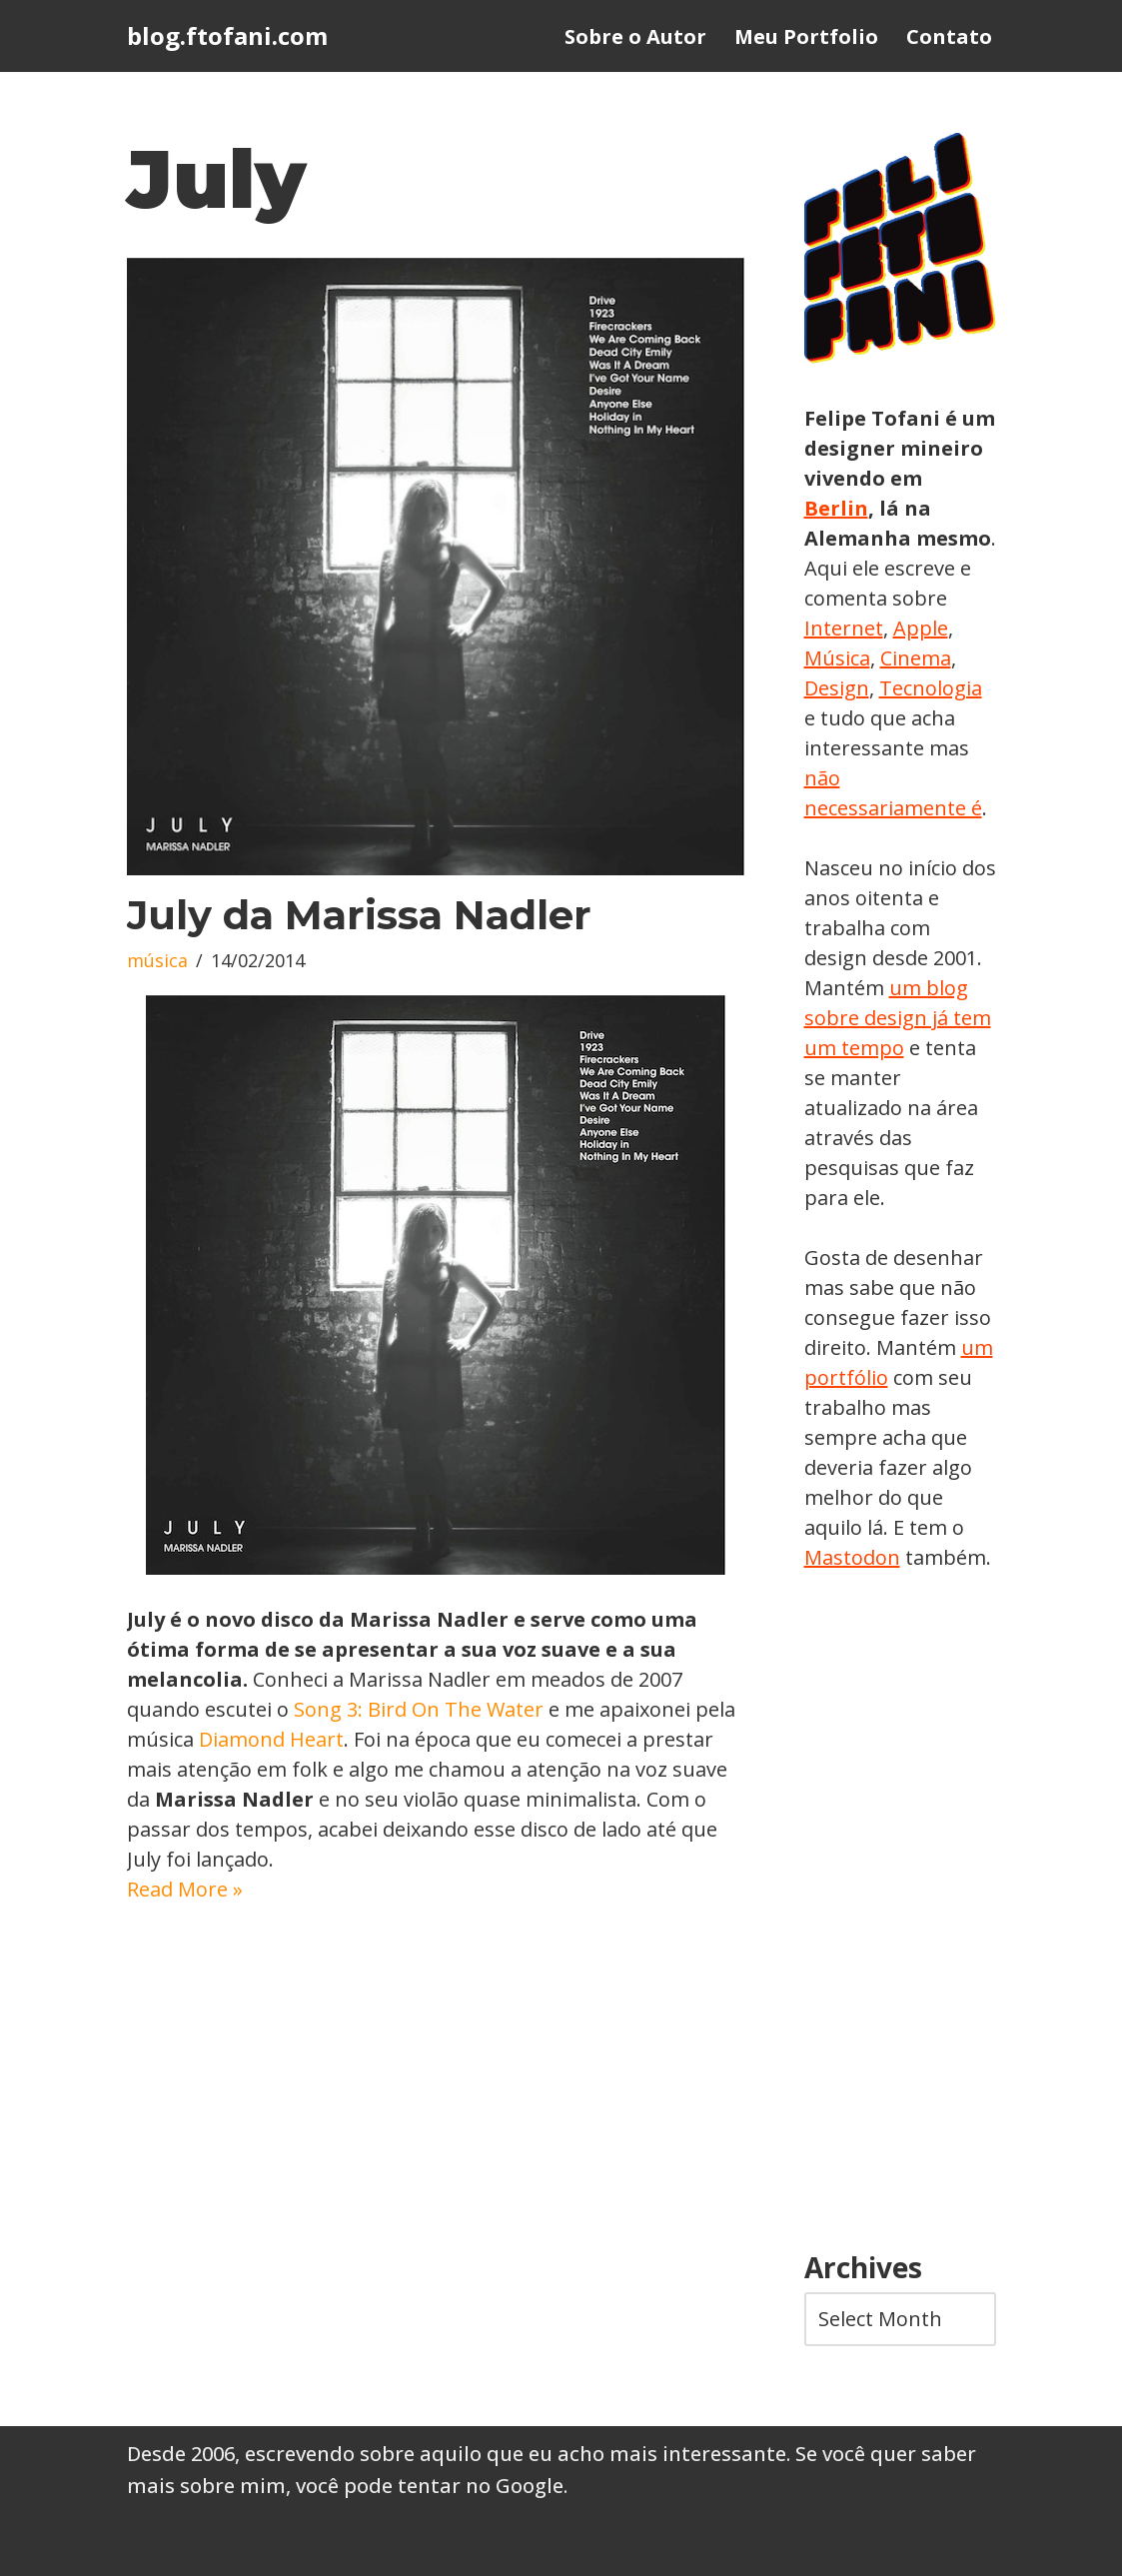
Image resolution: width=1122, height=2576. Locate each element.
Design (836, 687)
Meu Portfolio (806, 36)
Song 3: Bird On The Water (419, 1709)
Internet (843, 628)
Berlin (836, 508)
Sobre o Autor (635, 36)
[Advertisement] (900, 1912)
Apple (920, 628)
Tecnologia (930, 687)
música (157, 960)
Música (837, 657)
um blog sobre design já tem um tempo (897, 1017)
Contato (949, 36)
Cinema (915, 657)
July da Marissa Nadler (359, 914)
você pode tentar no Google (429, 2485)
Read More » (185, 1889)
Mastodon (852, 1557)
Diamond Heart (271, 1739)
